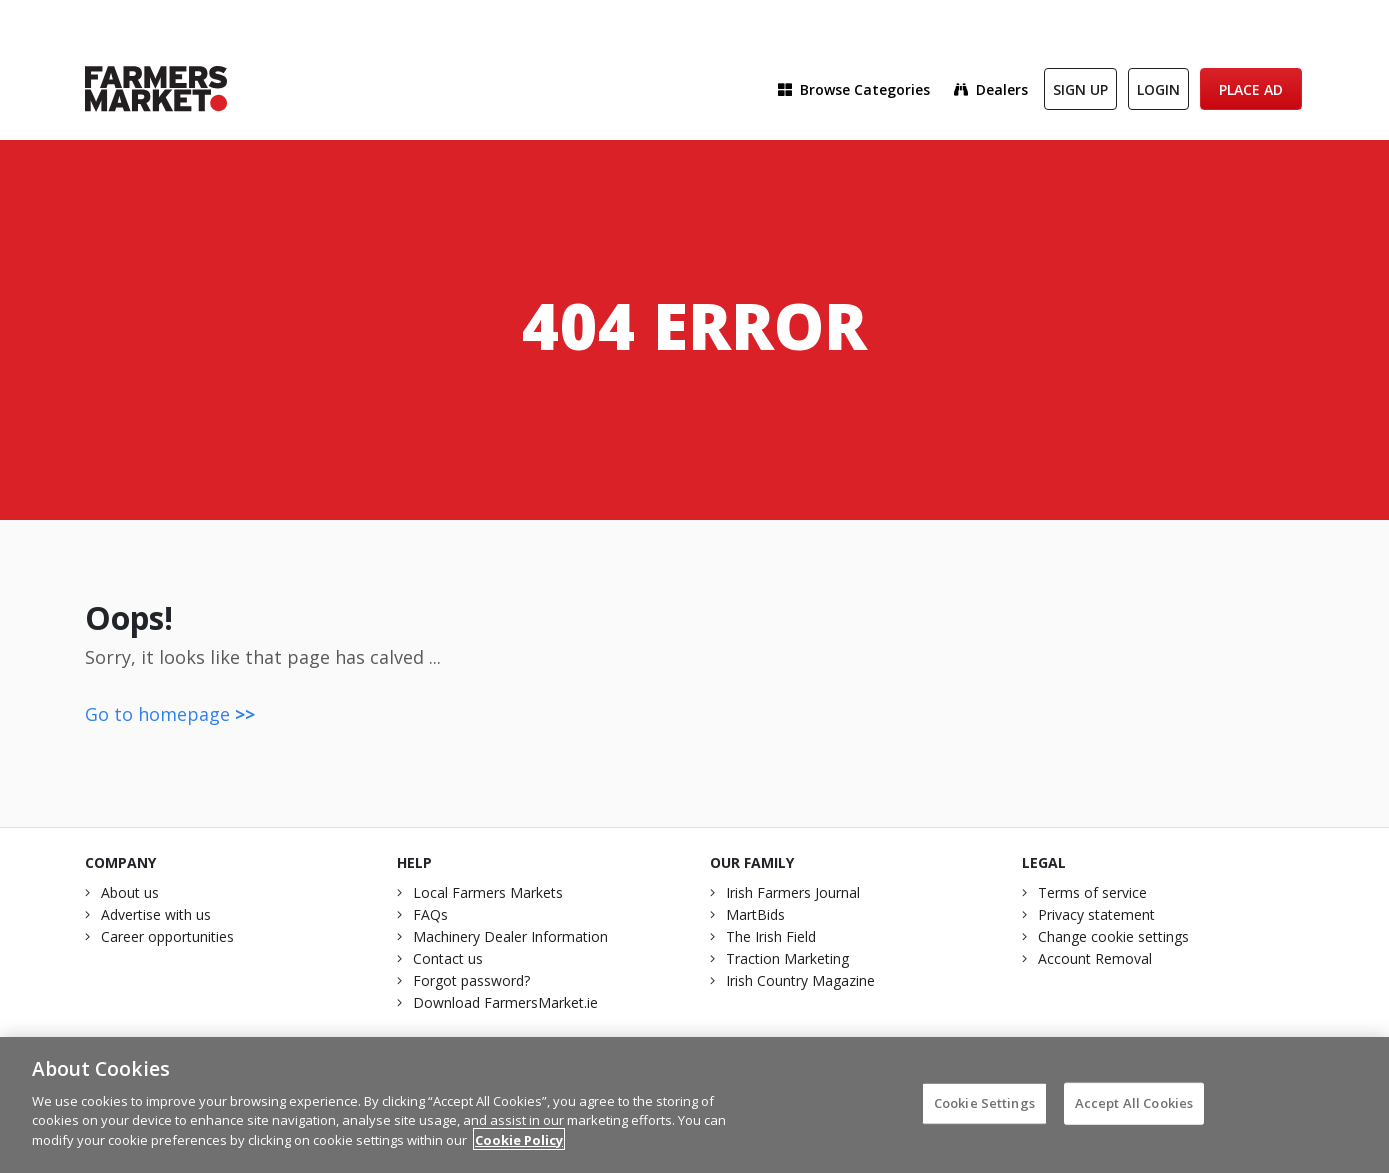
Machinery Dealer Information (510, 936)
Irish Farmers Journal (793, 892)
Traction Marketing (787, 958)
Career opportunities (167, 936)
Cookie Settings (984, 1108)
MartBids (755, 914)
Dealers (991, 89)
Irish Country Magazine (800, 980)
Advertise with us (156, 914)
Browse (854, 89)
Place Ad (1251, 89)
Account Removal (1095, 958)
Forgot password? (471, 980)
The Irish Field (771, 936)
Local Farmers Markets (488, 892)
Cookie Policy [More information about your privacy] (519, 1145)
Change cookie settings (1113, 936)
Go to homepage (170, 714)
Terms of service (1092, 892)
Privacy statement (1096, 914)
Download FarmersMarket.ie (505, 1002)
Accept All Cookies (1134, 1108)
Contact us (448, 958)
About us (130, 892)
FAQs (430, 914)
